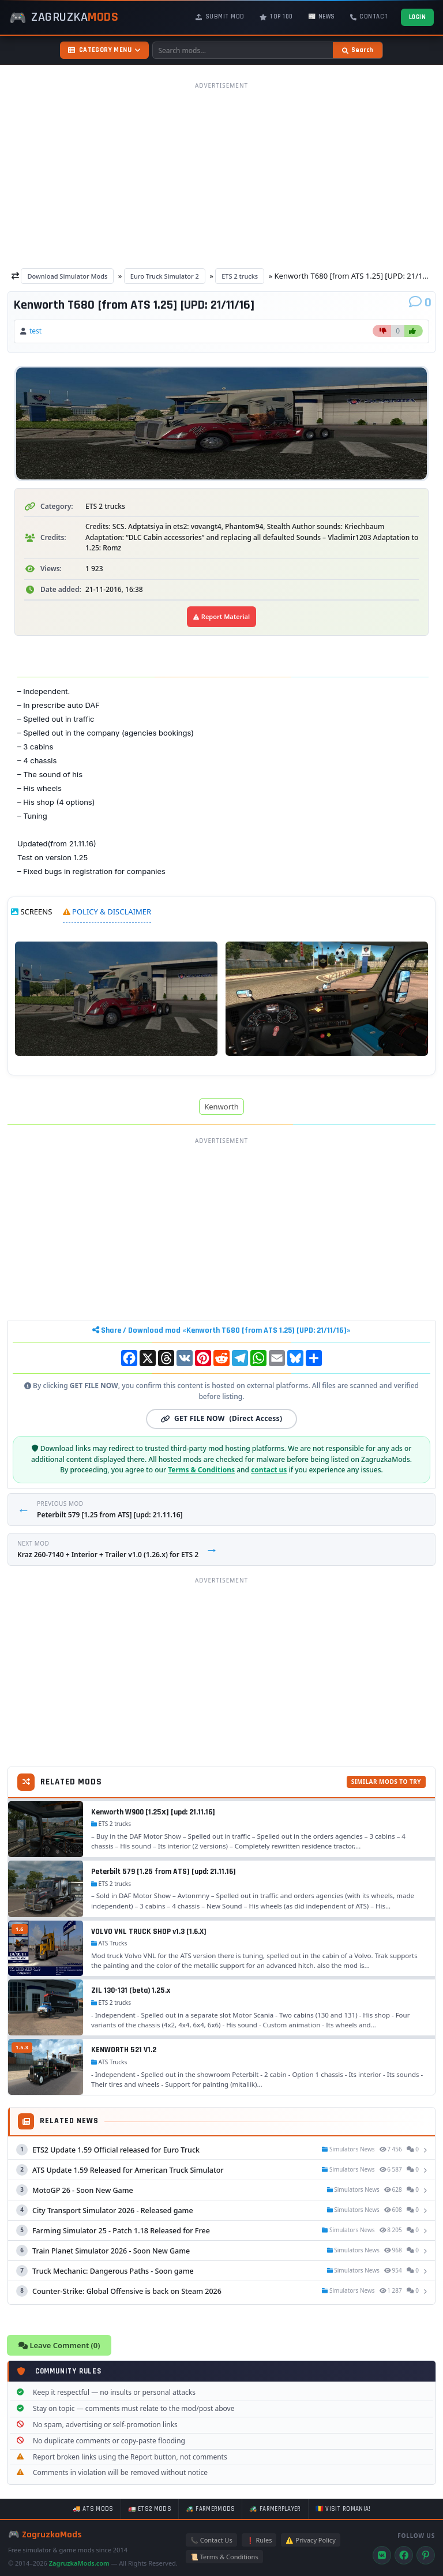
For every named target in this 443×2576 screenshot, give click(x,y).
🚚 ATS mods (93, 2509)
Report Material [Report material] (221, 616)
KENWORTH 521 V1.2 (123, 2050)
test (35, 331)
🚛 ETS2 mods (149, 2509)
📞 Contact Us (211, 2540)
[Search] (357, 50)
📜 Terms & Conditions (224, 2556)
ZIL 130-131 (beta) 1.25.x (130, 1990)
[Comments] (420, 302)
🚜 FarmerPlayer (275, 2509)
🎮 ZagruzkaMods (45, 2535)
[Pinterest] (425, 2555)
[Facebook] (404, 2555)
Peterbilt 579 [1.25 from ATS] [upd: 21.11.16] (163, 1871)
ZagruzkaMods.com (79, 2563)
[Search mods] (243, 50)
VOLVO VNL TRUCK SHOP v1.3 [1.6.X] (149, 1931)
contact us (269, 1470)
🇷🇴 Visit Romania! (343, 2509)
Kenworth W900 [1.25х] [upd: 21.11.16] (153, 1812)
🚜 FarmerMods (210, 2509)
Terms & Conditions (201, 1470)
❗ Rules (259, 2540)
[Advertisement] (221, 175)
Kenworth (221, 1106)
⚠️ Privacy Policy (310, 2540)
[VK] (382, 2555)
